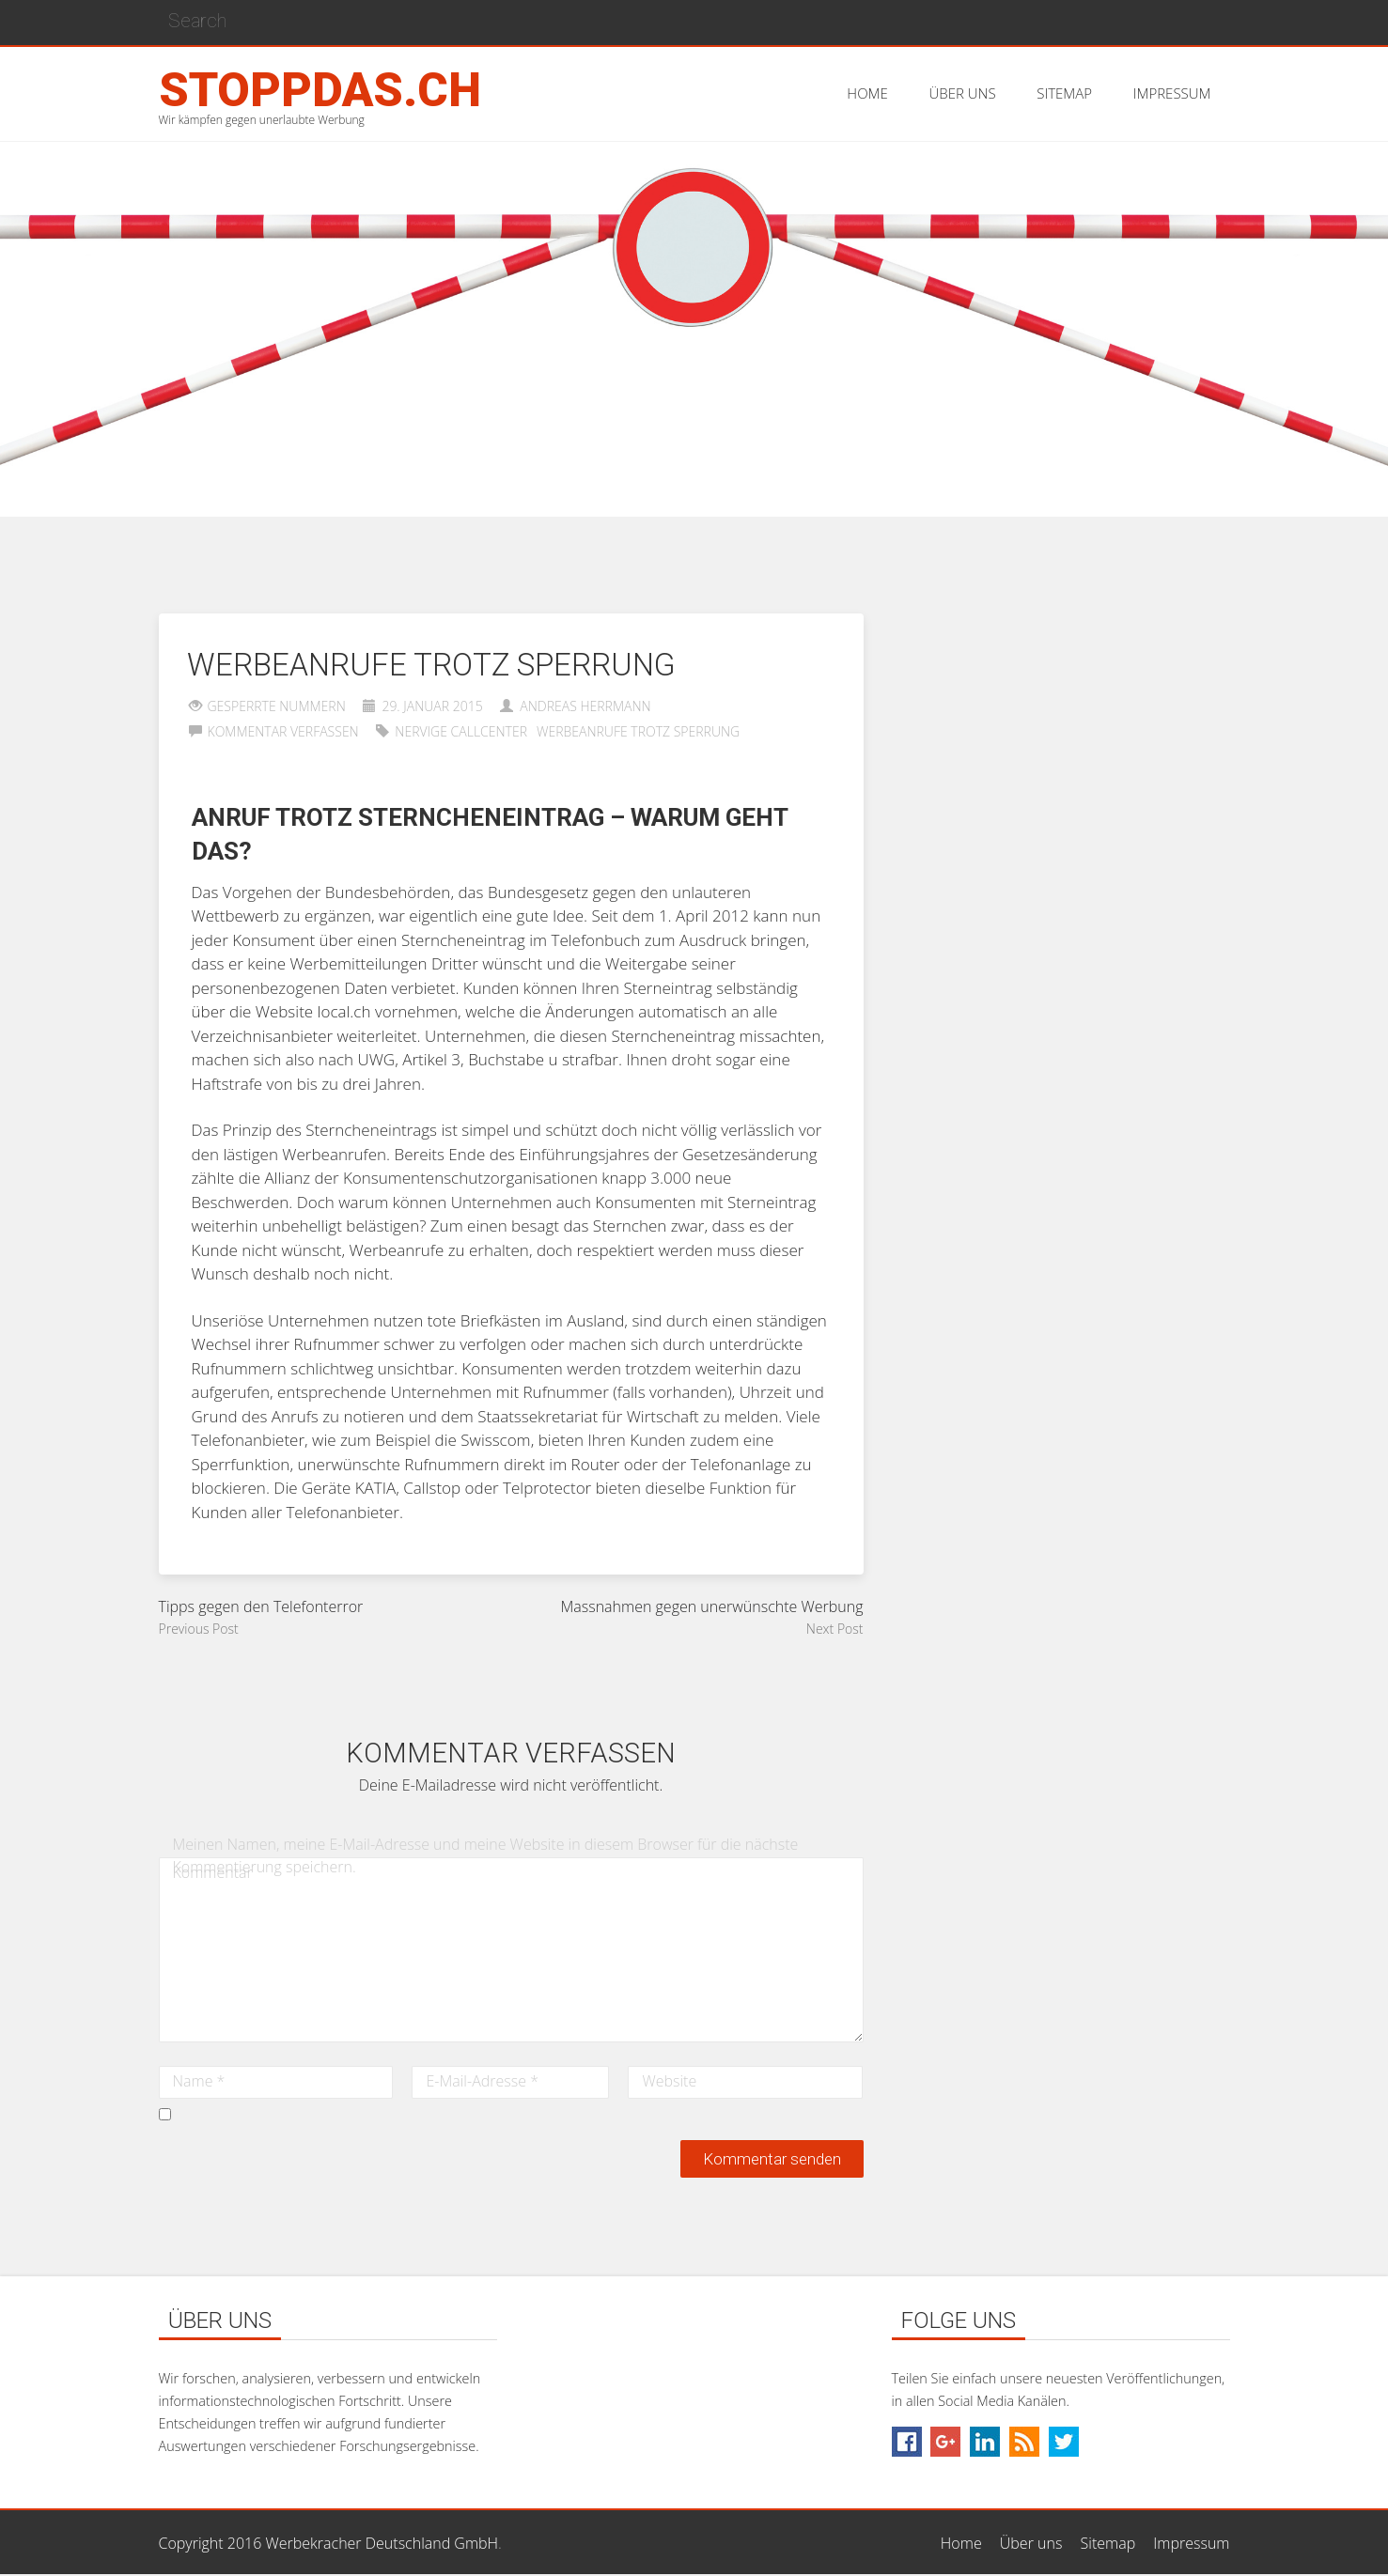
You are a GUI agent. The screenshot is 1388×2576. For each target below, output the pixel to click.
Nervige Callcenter (461, 731)
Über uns (1031, 2543)
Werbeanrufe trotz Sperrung (638, 731)
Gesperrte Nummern (277, 706)
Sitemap (1108, 2543)
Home (961, 2543)
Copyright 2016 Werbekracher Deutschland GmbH (329, 2543)
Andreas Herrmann (585, 706)
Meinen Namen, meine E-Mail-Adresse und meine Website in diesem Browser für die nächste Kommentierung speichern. (486, 1855)
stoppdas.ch (320, 90)
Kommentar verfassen (283, 731)
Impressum (1191, 2543)
